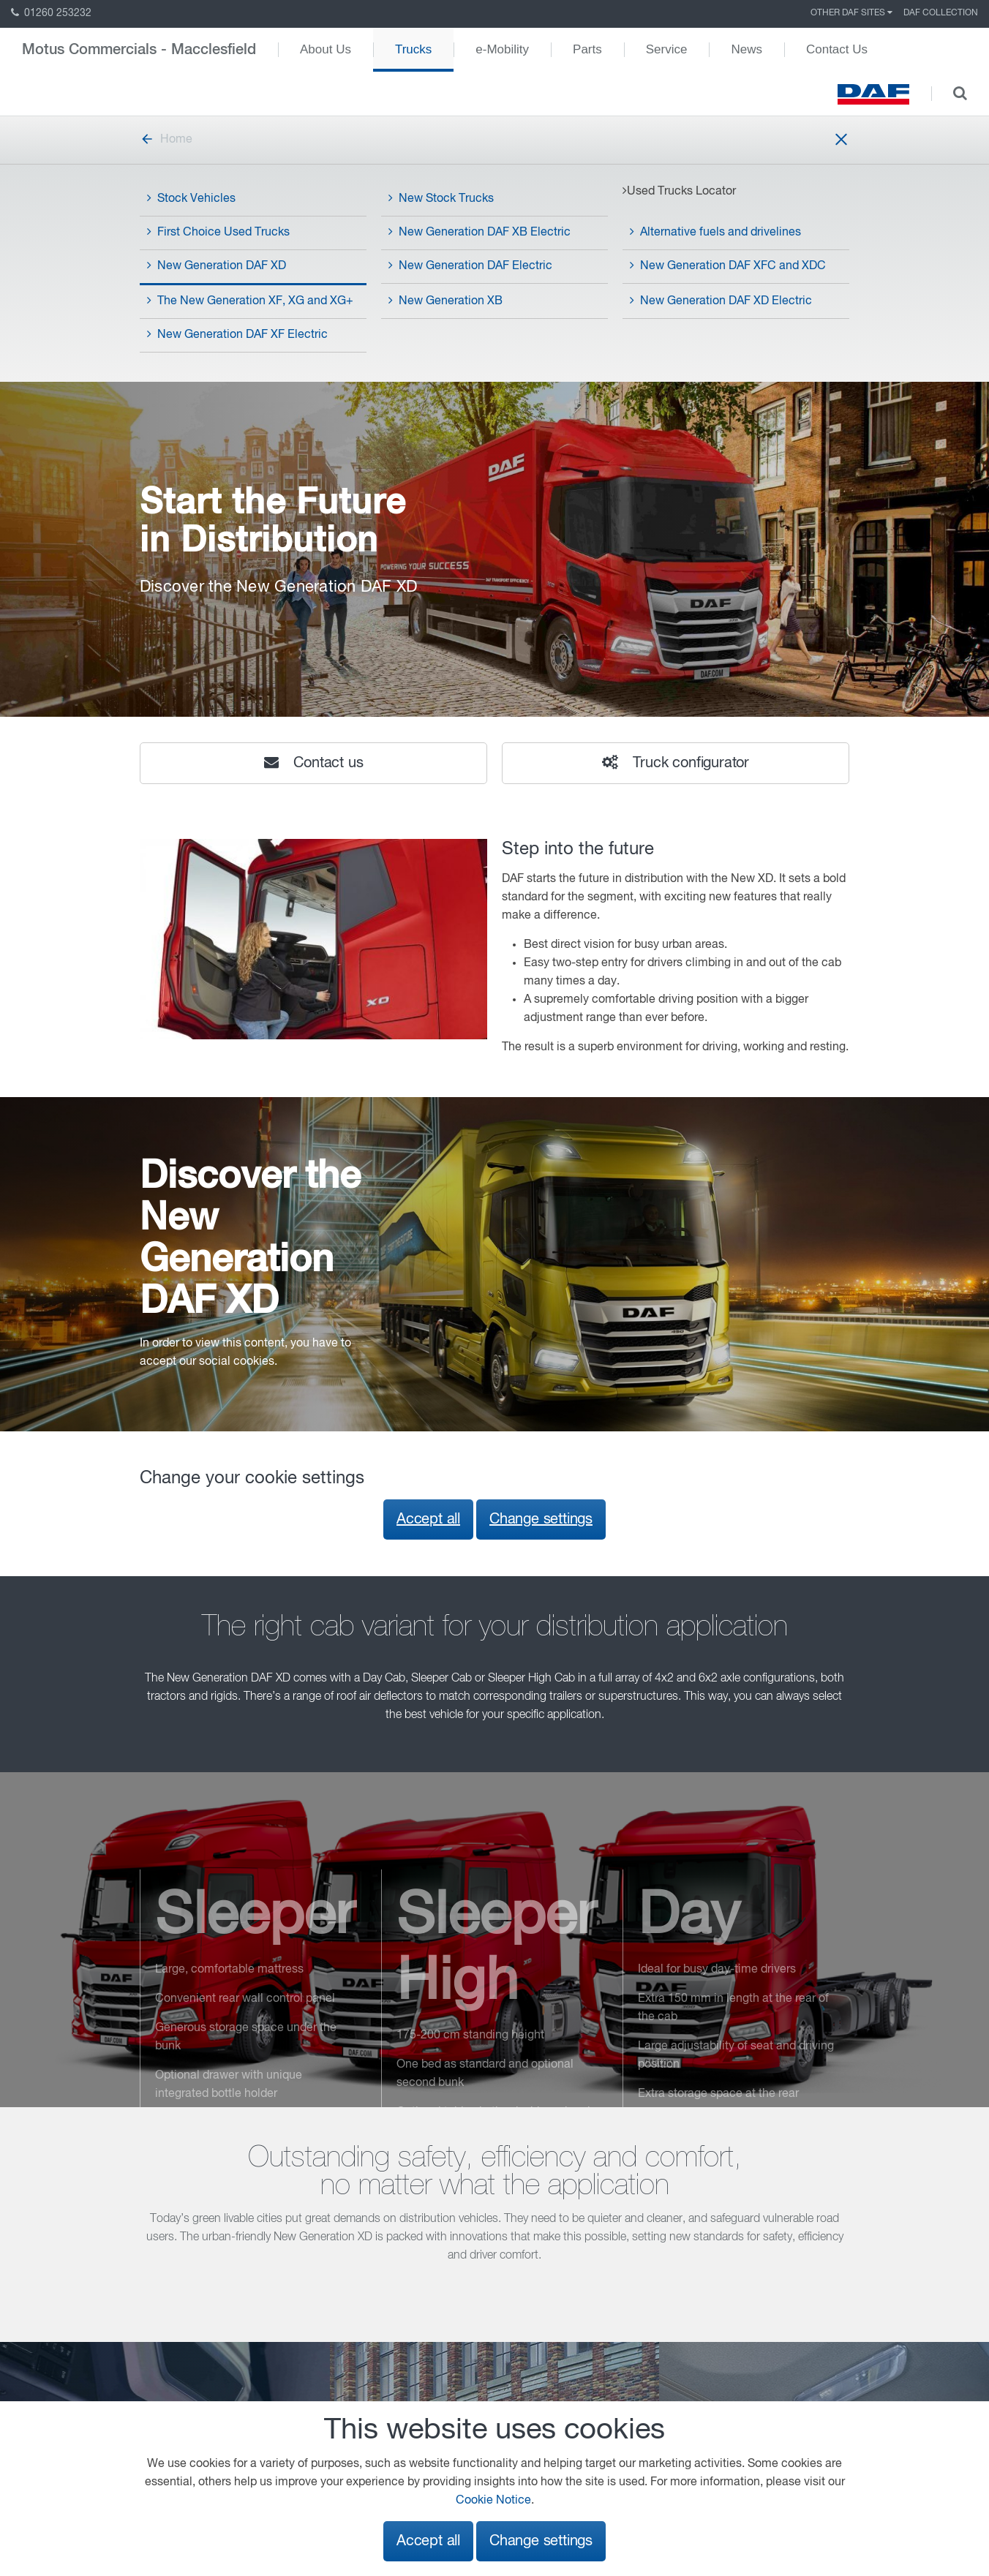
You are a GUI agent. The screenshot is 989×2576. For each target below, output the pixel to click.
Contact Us (837, 49)
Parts (587, 49)
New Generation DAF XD (216, 265)
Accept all (428, 1519)
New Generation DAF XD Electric (721, 300)
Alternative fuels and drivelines (715, 231)
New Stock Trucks (441, 198)
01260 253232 (51, 13)
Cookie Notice (493, 2501)
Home (166, 140)
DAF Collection (940, 13)
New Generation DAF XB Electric (479, 231)
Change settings (541, 1519)
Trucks (413, 49)
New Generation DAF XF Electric (237, 334)
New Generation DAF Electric (470, 265)
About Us (325, 49)
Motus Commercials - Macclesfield (139, 49)
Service (667, 49)
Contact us (314, 763)
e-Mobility (502, 49)
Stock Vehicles (191, 198)
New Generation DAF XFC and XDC (728, 265)
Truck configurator (675, 763)
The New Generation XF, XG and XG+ (250, 300)
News (746, 49)
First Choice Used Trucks (218, 231)
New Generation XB (445, 300)
